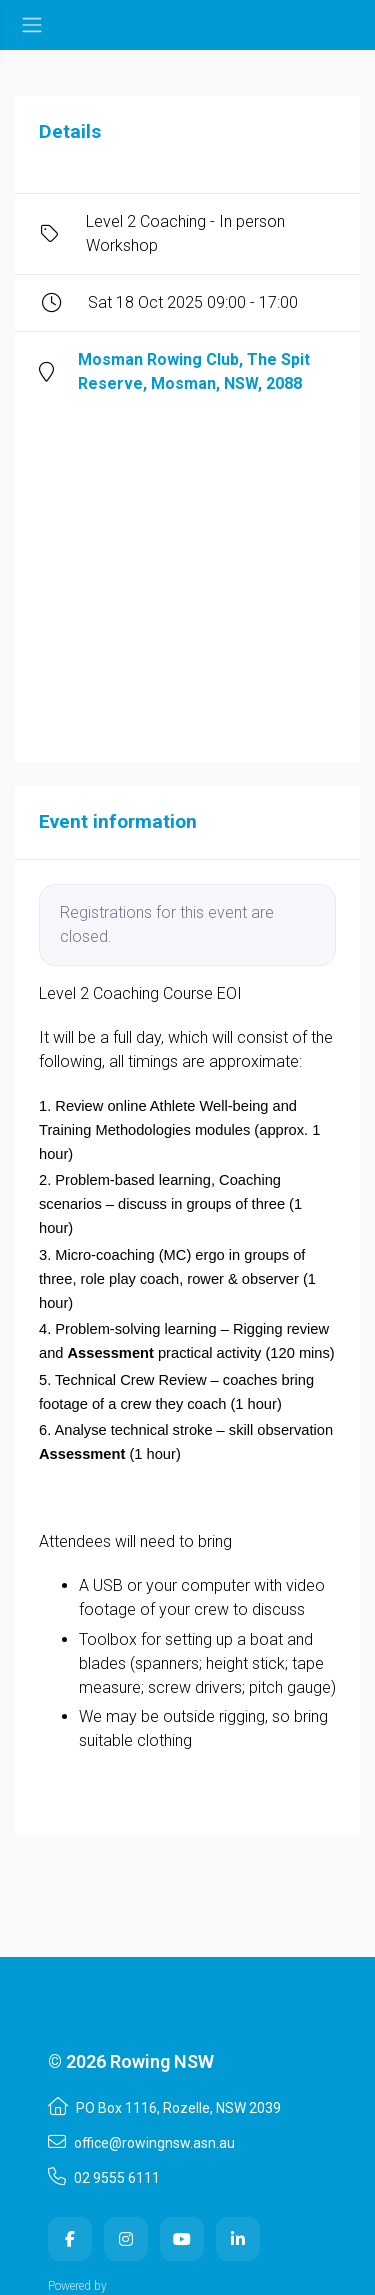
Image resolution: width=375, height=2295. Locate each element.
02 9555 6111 (104, 2177)
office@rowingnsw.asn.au (141, 2142)
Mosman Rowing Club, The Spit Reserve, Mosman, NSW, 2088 (194, 371)
